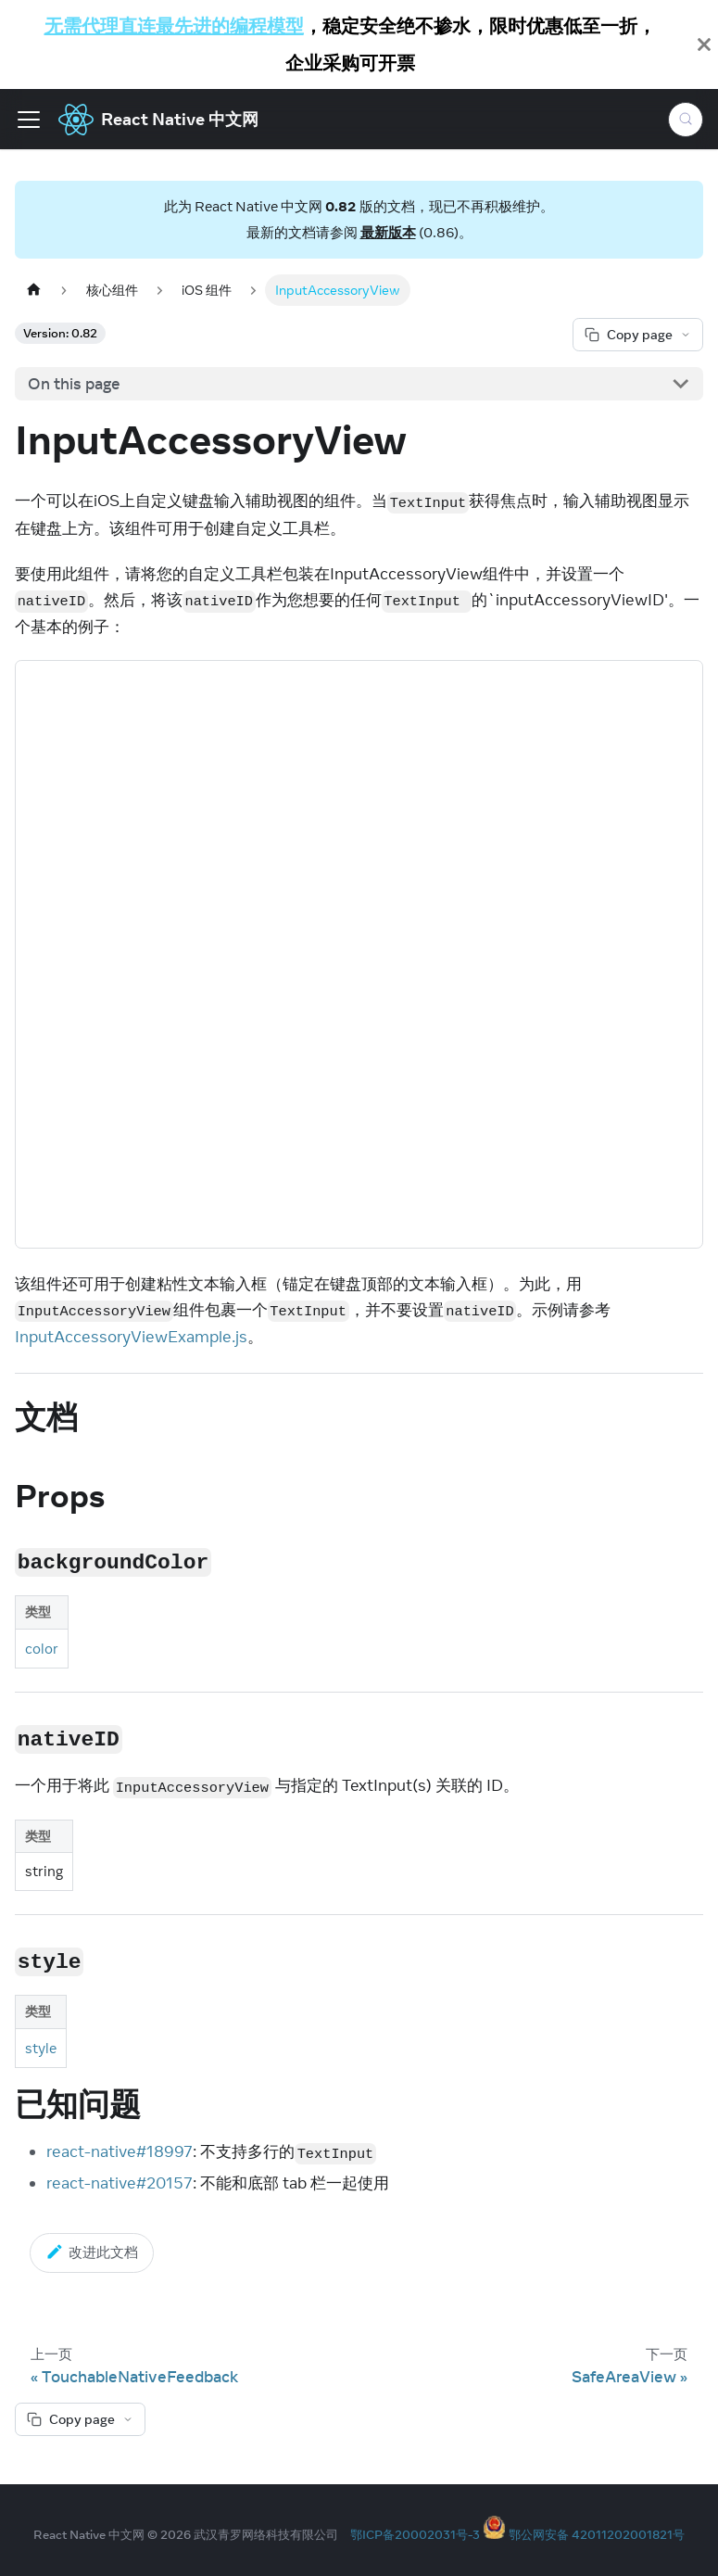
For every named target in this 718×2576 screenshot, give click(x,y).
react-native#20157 (119, 2183)
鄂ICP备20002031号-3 (415, 2534)
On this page (74, 384)
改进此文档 (91, 2251)
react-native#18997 (119, 2151)
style (41, 2047)
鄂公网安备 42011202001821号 (597, 2534)
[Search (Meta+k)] (685, 119)
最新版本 (388, 232)
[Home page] (33, 289)
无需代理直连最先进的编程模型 (174, 25)
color (41, 1648)
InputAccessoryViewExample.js (131, 1336)
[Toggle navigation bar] (29, 119)
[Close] (704, 44)
